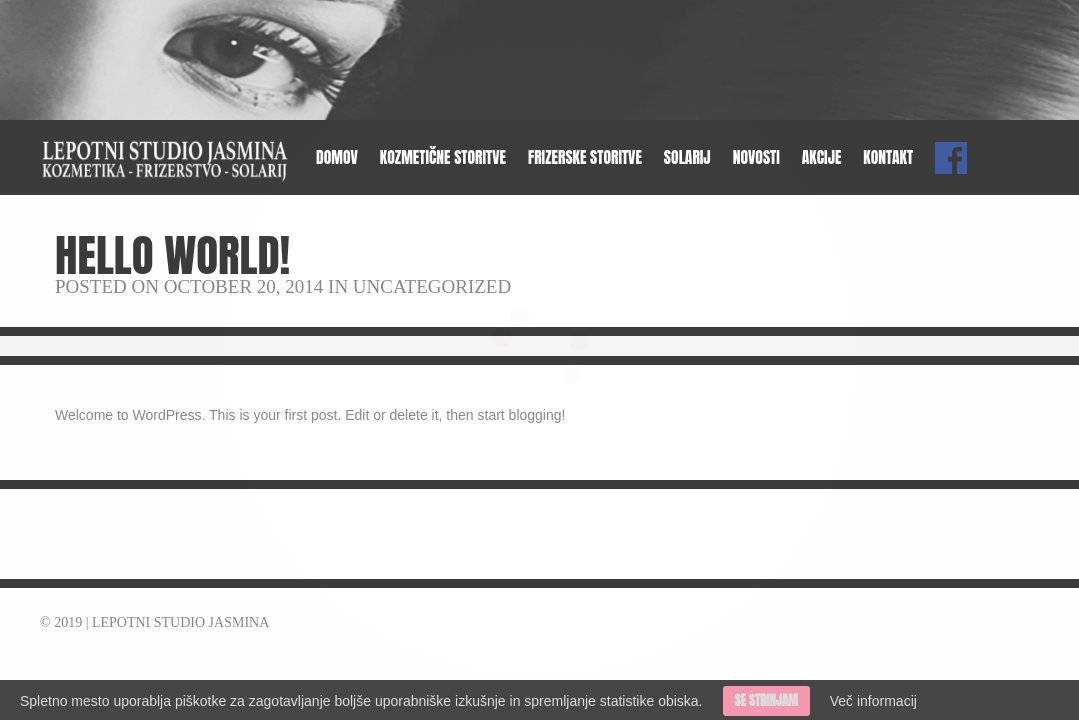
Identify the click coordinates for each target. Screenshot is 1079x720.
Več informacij (873, 701)
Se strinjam (766, 700)
